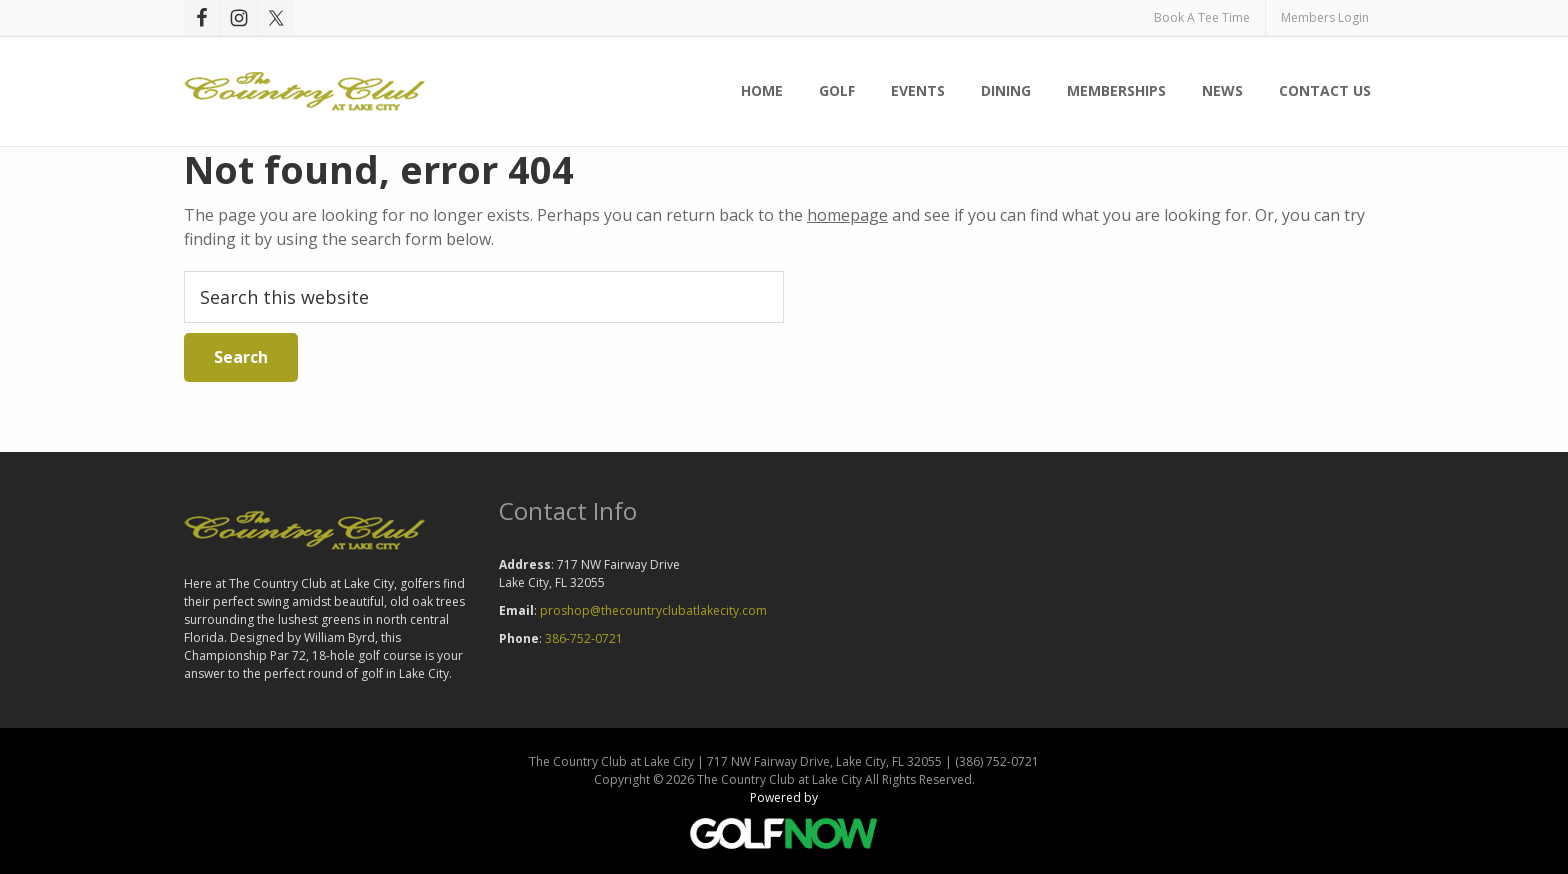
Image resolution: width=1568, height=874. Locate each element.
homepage (847, 215)
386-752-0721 (584, 638)
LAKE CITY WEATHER (1099, 572)
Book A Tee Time (1202, 17)
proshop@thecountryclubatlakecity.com (653, 610)
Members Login (1325, 17)
